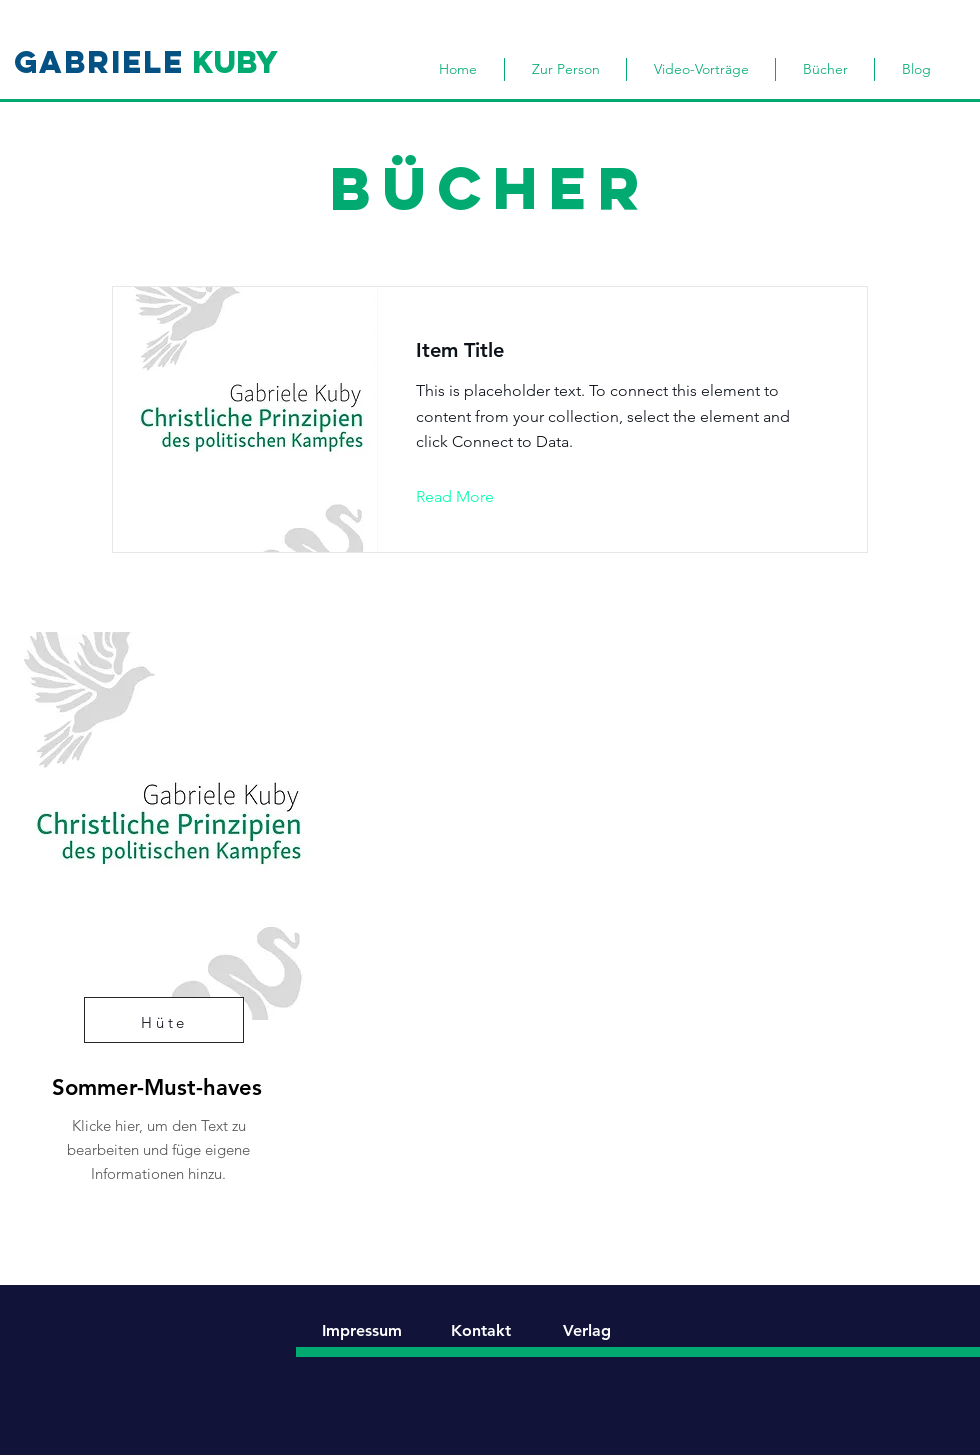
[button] (470, 497)
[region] (155, 923)
